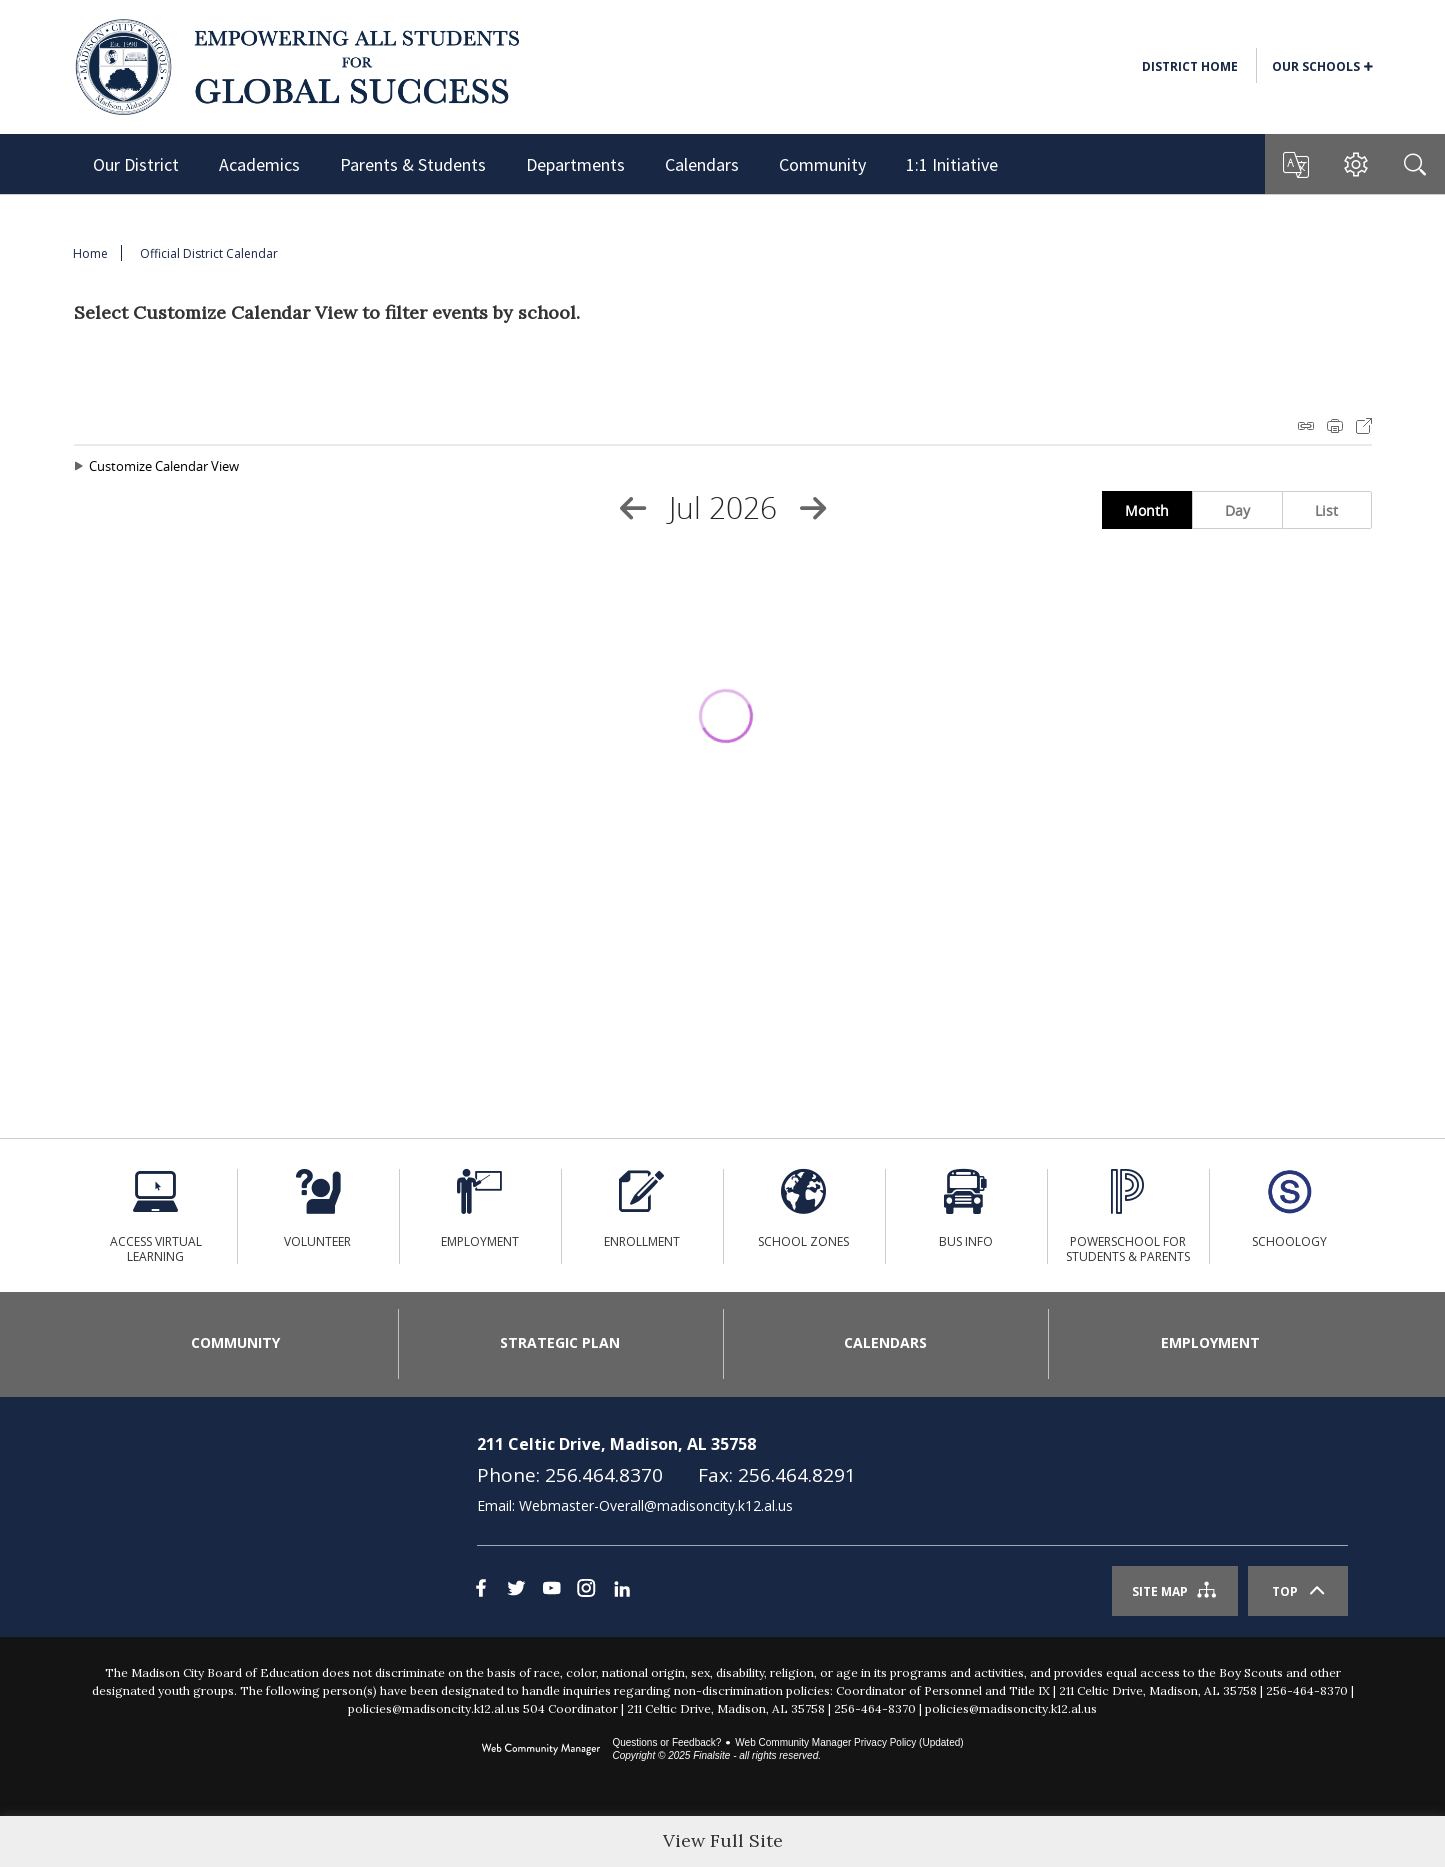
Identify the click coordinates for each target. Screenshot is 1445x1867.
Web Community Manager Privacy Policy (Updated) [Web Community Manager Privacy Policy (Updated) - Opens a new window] (849, 1767)
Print (1335, 426)
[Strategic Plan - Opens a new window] (560, 1357)
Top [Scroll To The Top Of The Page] (1285, 1616)
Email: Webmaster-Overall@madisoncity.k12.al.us (635, 1530)
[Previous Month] (633, 508)
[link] (205, 1542)
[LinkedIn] (621, 1613)
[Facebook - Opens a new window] (481, 1613)
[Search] (1415, 164)
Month (1147, 510)
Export (1364, 426)
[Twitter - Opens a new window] (516, 1613)
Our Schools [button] (1316, 66)
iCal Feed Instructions (1306, 426)
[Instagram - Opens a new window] (586, 1613)
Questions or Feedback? (666, 1767)
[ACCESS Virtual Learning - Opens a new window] (156, 1215)
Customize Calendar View (164, 466)
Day (1237, 510)
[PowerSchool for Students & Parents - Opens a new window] (1128, 1215)
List (1326, 510)
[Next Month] (813, 508)
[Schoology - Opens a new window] (1290, 1215)
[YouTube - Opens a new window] (551, 1613)
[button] (1295, 165)
